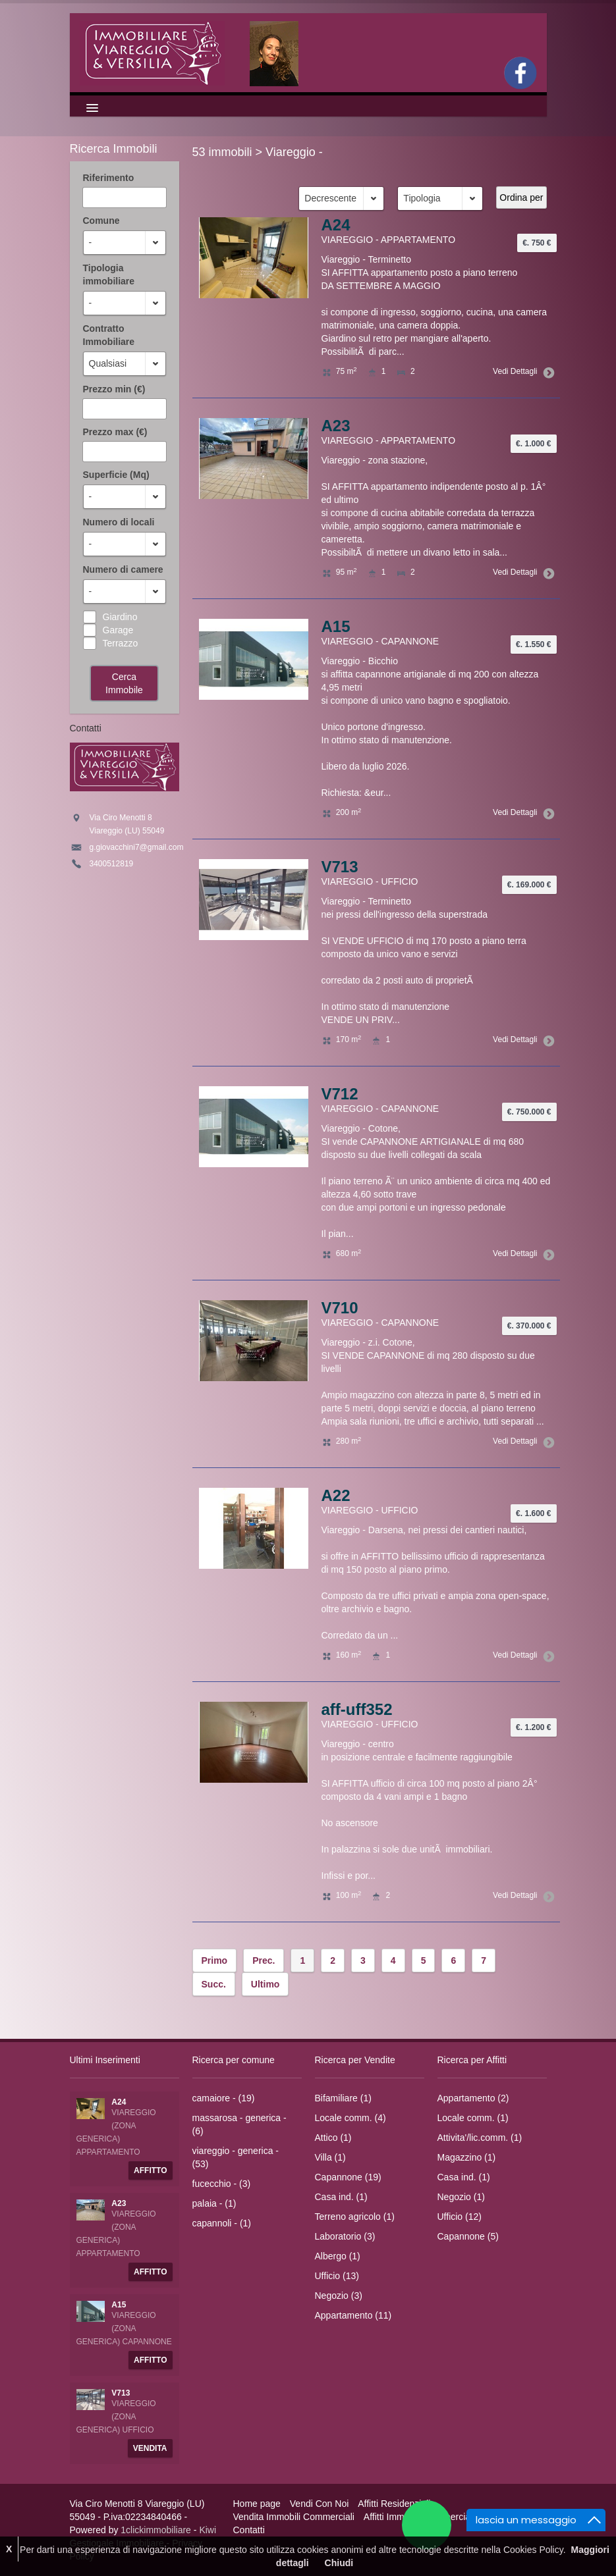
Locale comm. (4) (350, 2118)
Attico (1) (333, 2137)
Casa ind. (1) (341, 2197)
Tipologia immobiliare (109, 274)
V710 (340, 1308)
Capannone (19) (348, 2177)
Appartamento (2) (473, 2098)
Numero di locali (119, 522)
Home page (257, 2503)
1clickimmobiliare (156, 2530)
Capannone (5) (468, 2236)
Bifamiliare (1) (343, 2098)
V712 (340, 1094)
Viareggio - (294, 152)
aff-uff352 (357, 1709)
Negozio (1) (461, 2197)
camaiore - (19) (223, 2098)
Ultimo (265, 1984)
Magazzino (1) (466, 2157)
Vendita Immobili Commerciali (293, 2516)
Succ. (214, 1984)
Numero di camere (123, 569)
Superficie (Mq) (116, 474)
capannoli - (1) (222, 2223)
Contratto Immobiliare (109, 335)
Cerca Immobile (124, 683)
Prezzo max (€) (115, 432)
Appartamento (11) (353, 2315)
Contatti (249, 2530)
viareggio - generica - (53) (235, 2157)
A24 (336, 225)
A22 (336, 1495)
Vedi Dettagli (521, 371)
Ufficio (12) (459, 2216)
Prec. (263, 1960)
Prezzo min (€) (114, 389)
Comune (101, 220)
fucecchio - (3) (221, 2183)
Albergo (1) (337, 2256)
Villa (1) (330, 2157)
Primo (215, 1960)
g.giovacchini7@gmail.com (137, 847)
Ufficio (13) (337, 2276)
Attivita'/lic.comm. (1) (479, 2137)
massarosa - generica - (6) (239, 2124)
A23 (336, 425)
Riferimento (108, 177)
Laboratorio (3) (345, 2236)
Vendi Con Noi (319, 2503)
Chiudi (339, 2563)
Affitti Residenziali (394, 2503)
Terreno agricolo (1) (355, 2216)
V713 (340, 867)
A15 (336, 626)
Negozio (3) (338, 2295)
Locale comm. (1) (473, 2118)
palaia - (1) (214, 2203)
